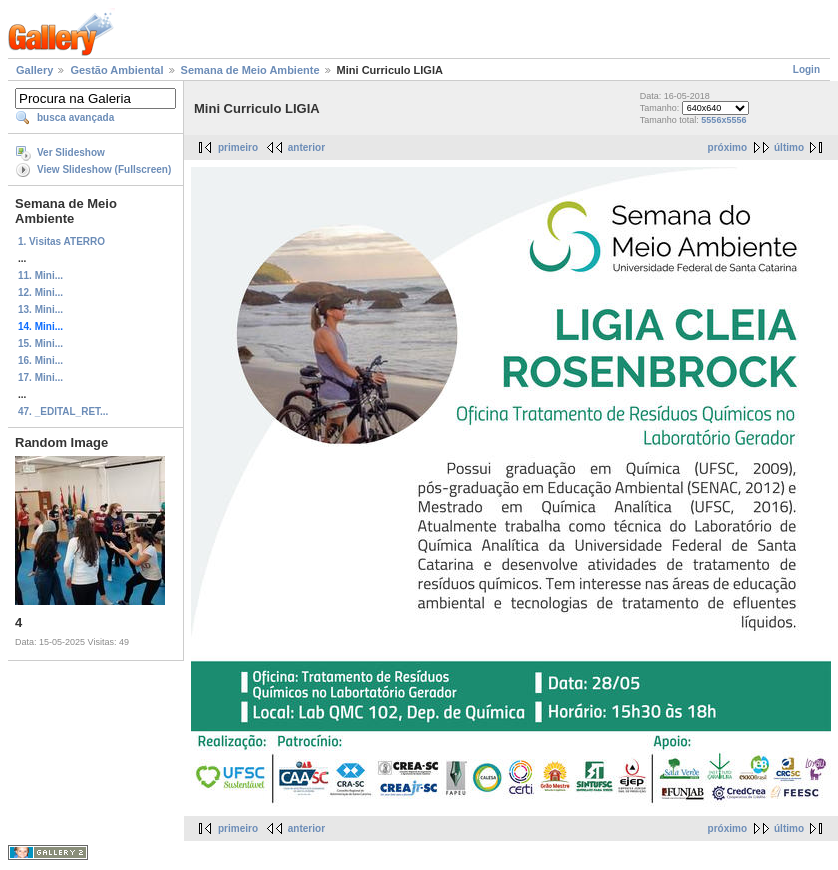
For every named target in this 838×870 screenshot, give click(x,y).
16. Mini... (40, 360)
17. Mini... (40, 377)
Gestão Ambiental (116, 70)
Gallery (34, 70)
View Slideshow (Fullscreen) (104, 169)
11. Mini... (40, 275)
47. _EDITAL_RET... (63, 411)
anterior (306, 147)
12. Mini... (40, 292)
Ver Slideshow (71, 152)
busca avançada (75, 117)
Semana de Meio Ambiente (250, 70)
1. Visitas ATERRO (61, 241)
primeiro (238, 147)
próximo (727, 147)
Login (806, 69)
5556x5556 (723, 120)
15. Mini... (40, 343)
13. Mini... (40, 309)
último (789, 147)
